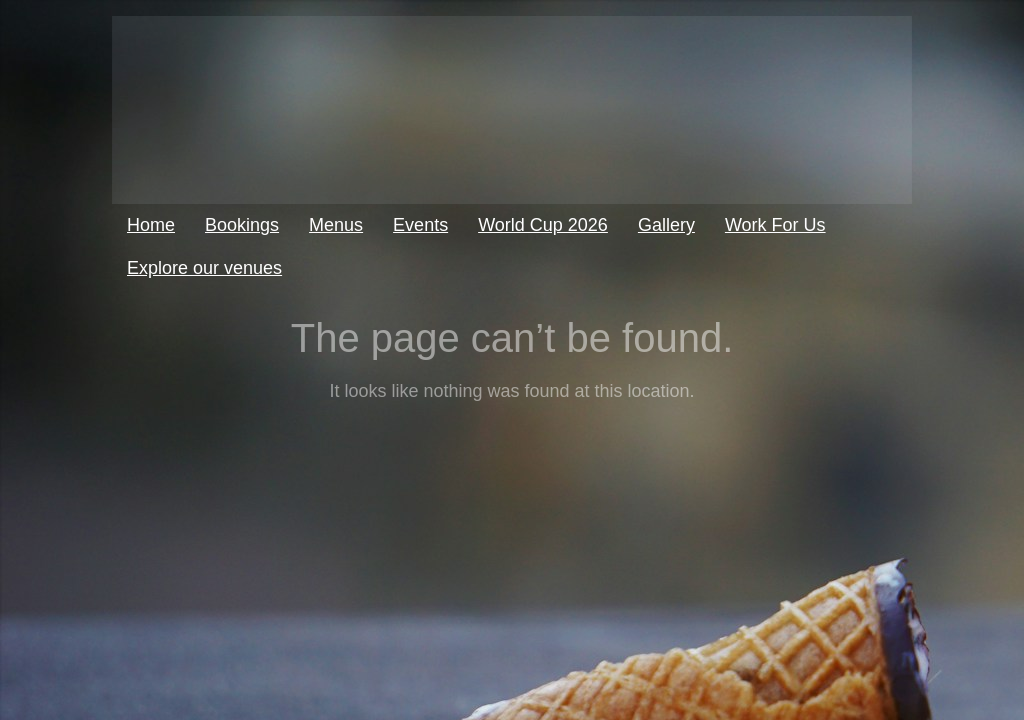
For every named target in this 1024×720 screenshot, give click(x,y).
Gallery (666, 225)
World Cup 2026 (543, 225)
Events (420, 225)
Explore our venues (204, 268)
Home (151, 225)
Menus (336, 225)
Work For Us (775, 225)
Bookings (242, 225)
